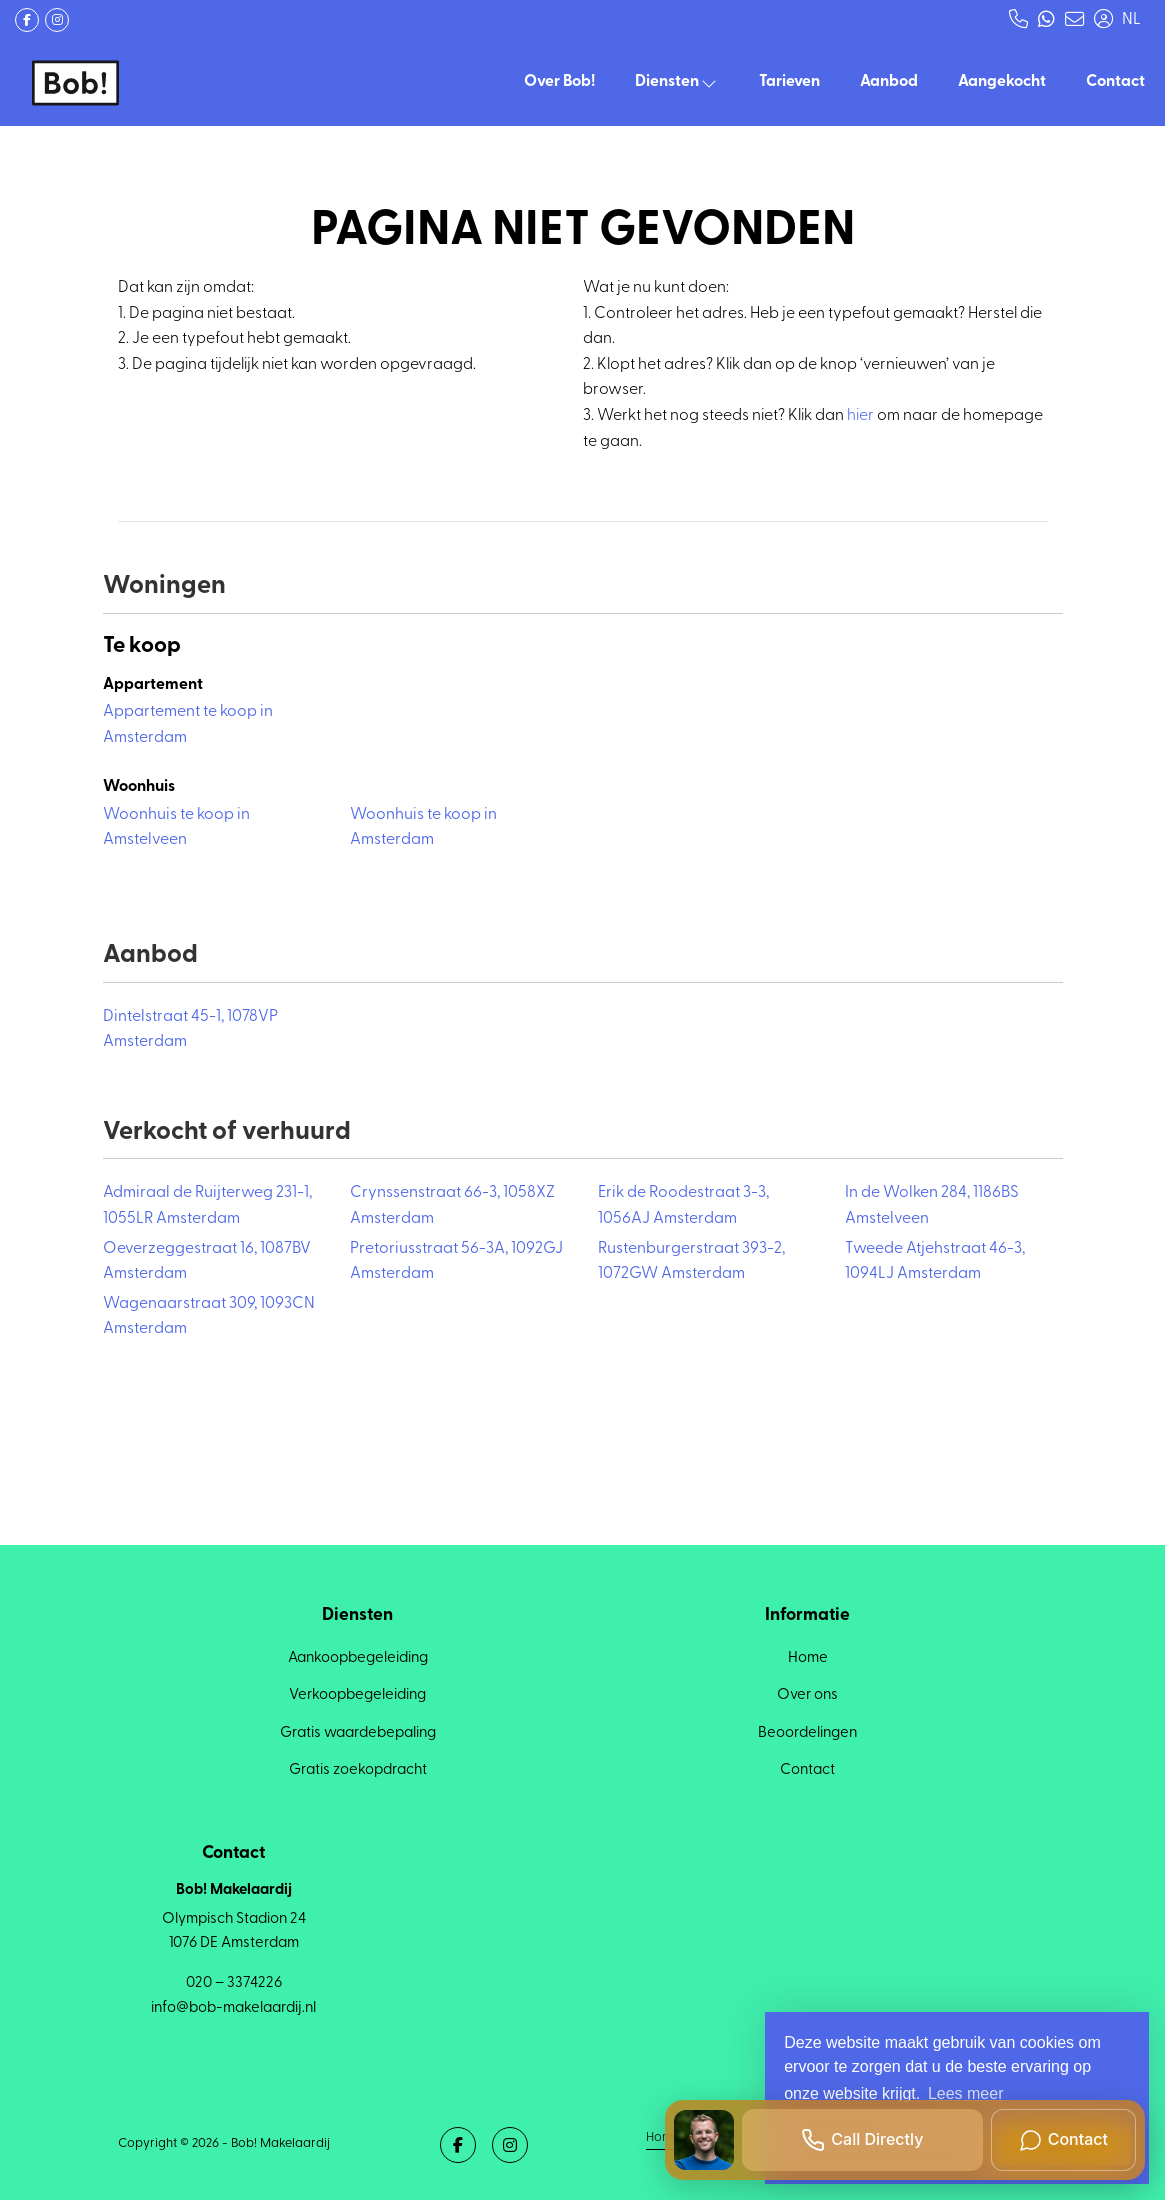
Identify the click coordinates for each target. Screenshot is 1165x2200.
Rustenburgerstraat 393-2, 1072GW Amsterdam (691, 1262)
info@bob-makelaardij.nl (233, 2007)
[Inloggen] (1103, 20)
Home (662, 2136)
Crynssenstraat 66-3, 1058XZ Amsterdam (452, 1206)
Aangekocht (1002, 82)
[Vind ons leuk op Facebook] (27, 20)
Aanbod (889, 82)
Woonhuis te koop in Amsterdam (423, 828)
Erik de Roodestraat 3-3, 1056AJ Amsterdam (683, 1206)
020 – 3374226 (234, 1983)
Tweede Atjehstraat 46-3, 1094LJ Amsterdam (935, 1262)
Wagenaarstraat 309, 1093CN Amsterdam (209, 1317)
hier (860, 416)
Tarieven (789, 82)
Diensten (677, 82)
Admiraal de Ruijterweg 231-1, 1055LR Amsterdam (207, 1206)
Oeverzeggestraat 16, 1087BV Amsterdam (207, 1262)
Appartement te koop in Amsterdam (188, 725)
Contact (1115, 82)
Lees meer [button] (966, 2093)
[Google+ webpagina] (57, 20)
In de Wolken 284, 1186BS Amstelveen (932, 1206)
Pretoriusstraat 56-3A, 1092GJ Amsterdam (456, 1262)
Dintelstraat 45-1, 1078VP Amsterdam (190, 1030)
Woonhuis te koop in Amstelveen (176, 828)
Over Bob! (559, 82)
